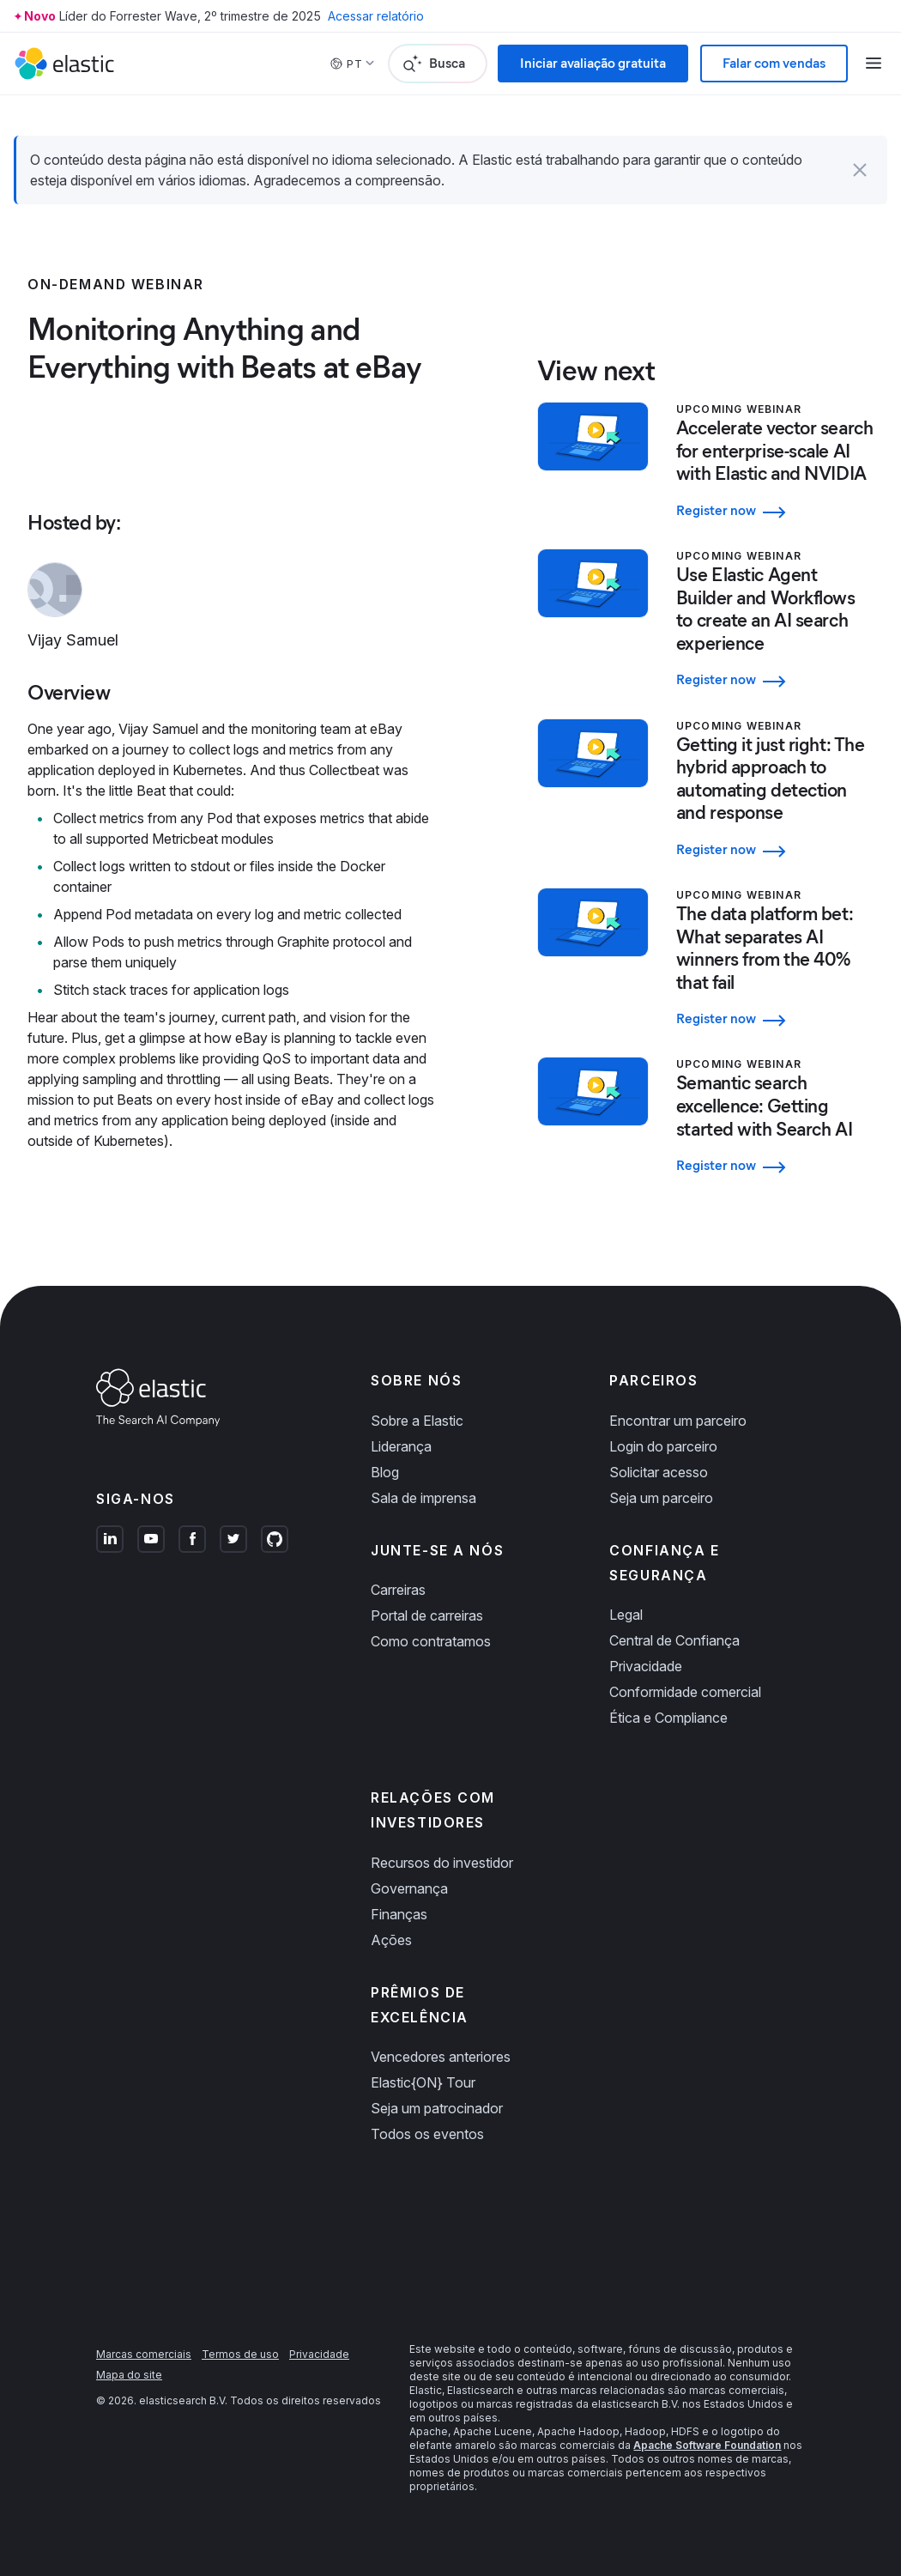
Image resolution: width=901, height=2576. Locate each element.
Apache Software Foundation (707, 2445)
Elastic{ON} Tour (423, 2082)
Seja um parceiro (661, 1497)
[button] (860, 170)
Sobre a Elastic (417, 1420)
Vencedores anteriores (441, 2056)
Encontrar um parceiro (678, 1420)
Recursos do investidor (442, 1862)
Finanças (399, 1914)
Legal (626, 1614)
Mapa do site (129, 2374)
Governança (409, 1888)
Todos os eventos (427, 2134)
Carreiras (398, 1589)
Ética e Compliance (668, 1717)
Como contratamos (431, 1641)
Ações (391, 1940)
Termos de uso (240, 2354)
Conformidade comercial (685, 1691)
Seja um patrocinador (437, 2108)
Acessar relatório (376, 16)
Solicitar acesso (658, 1472)
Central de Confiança (674, 1640)
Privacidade (645, 1666)
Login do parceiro (663, 1446)
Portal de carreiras (427, 1615)
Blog (385, 1472)
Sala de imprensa (423, 1497)
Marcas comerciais (143, 2354)
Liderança (401, 1446)
